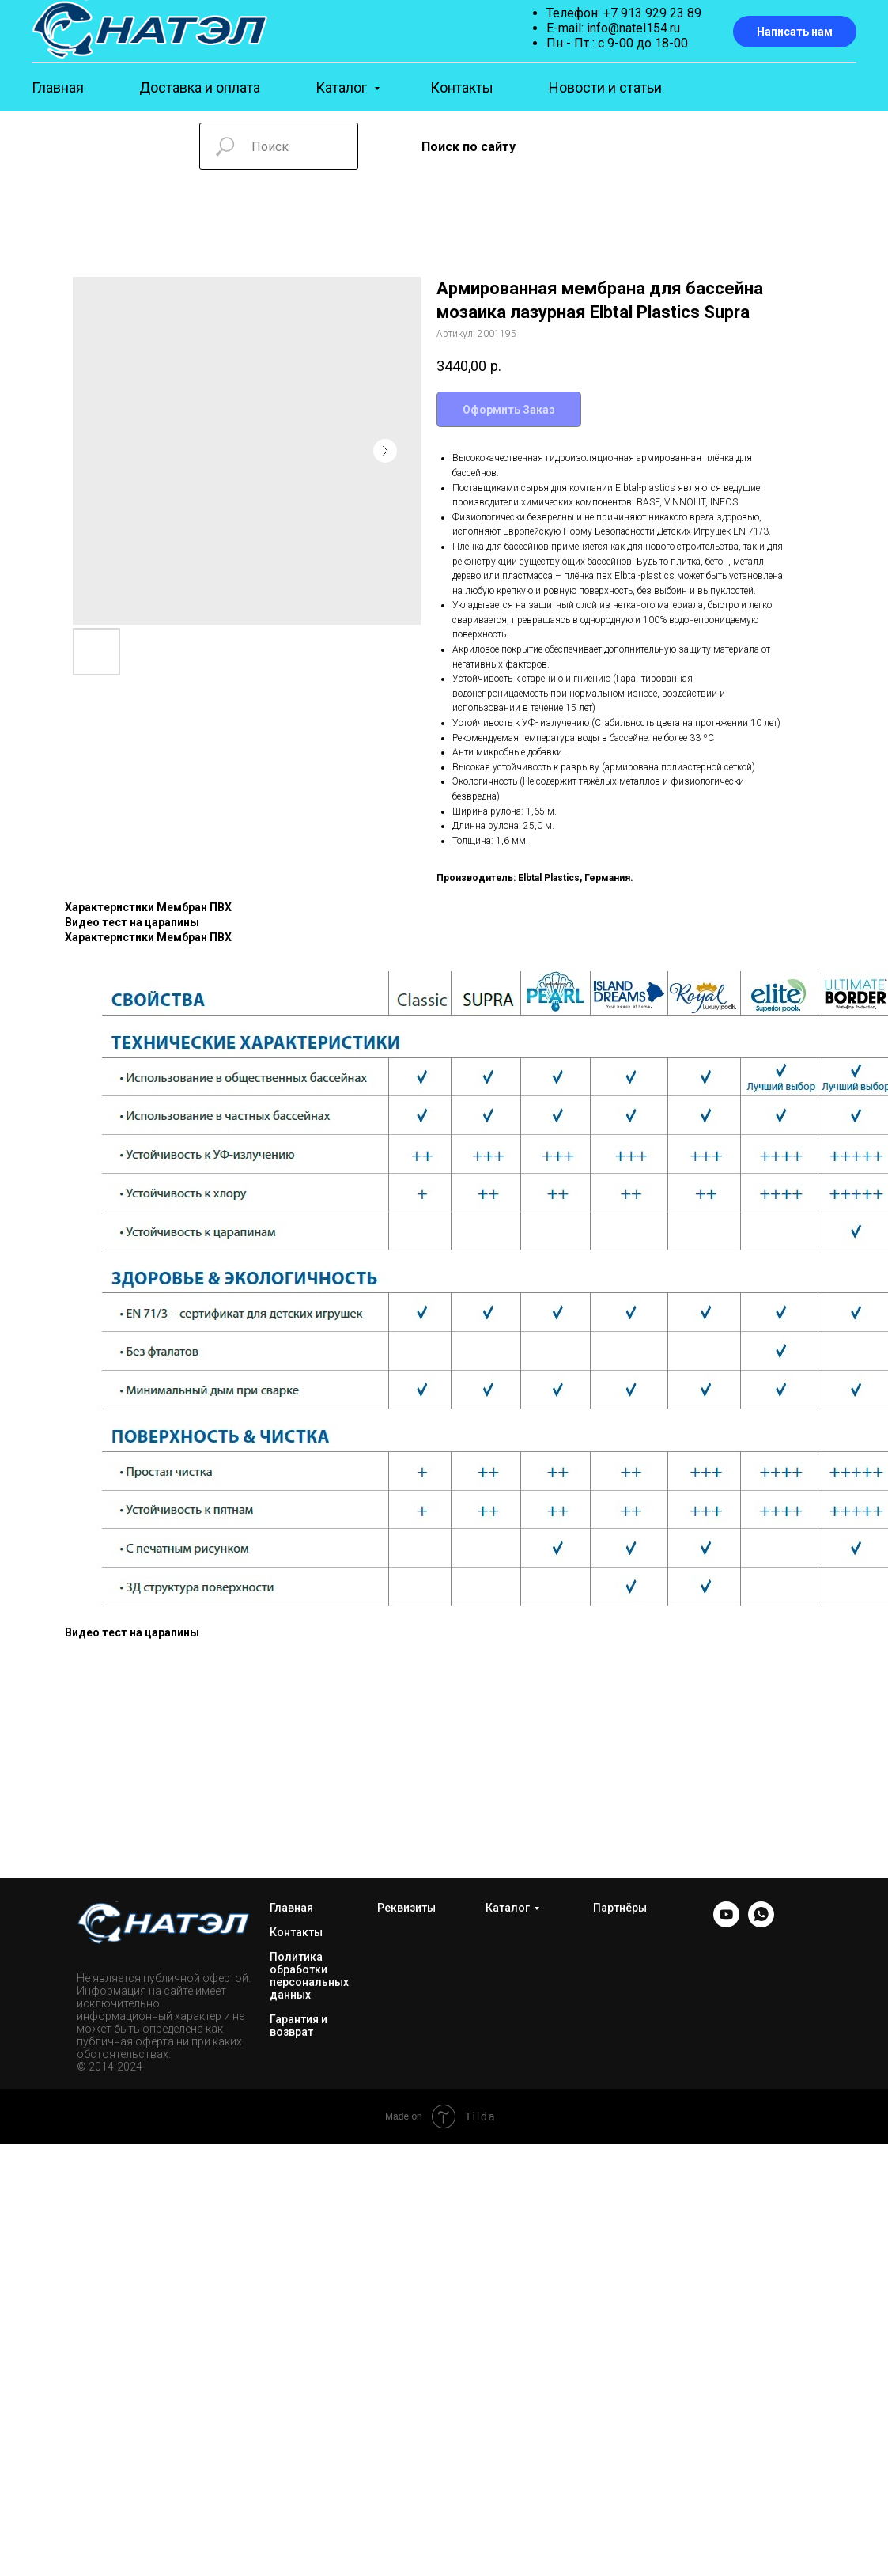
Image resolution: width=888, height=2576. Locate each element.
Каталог (343, 87)
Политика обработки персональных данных (309, 1975)
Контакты (461, 87)
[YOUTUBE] (726, 1923)
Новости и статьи (605, 87)
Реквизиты (406, 1907)
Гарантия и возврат (298, 2025)
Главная (58, 87)
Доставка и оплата (199, 87)
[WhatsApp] (761, 1923)
